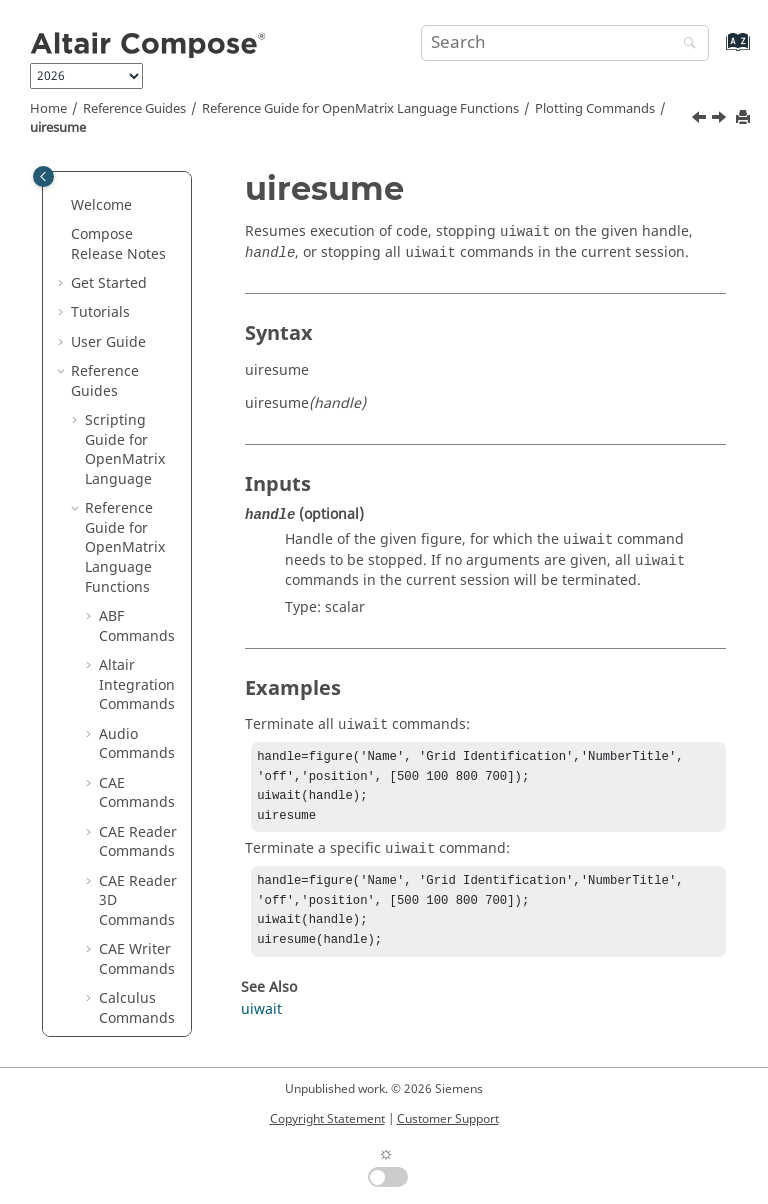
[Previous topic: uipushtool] (701, 120)
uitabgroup (142, 595)
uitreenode (146, 781)
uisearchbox (142, 487)
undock (137, 850)
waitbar (138, 938)
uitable (136, 634)
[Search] (685, 44)
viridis (133, 908)
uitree (133, 742)
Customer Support (448, 1119)
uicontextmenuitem (144, 213)
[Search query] (565, 43)
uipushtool (143, 409)
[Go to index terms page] (716, 51)
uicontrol (143, 262)
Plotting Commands (595, 109)
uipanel (138, 370)
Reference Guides (134, 109)
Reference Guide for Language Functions (360, 109)
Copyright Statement (327, 1119)
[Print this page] (745, 118)
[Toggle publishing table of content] (43, 176)
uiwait (133, 820)
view (128, 879)
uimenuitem (143, 331)
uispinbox (146, 526)
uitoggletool (143, 673)
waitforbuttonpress (145, 977)
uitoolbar (143, 712)
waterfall (142, 1016)
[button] (105, 194)
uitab (130, 556)
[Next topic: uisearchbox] (721, 120)
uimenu (139, 291)
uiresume (58, 128)
